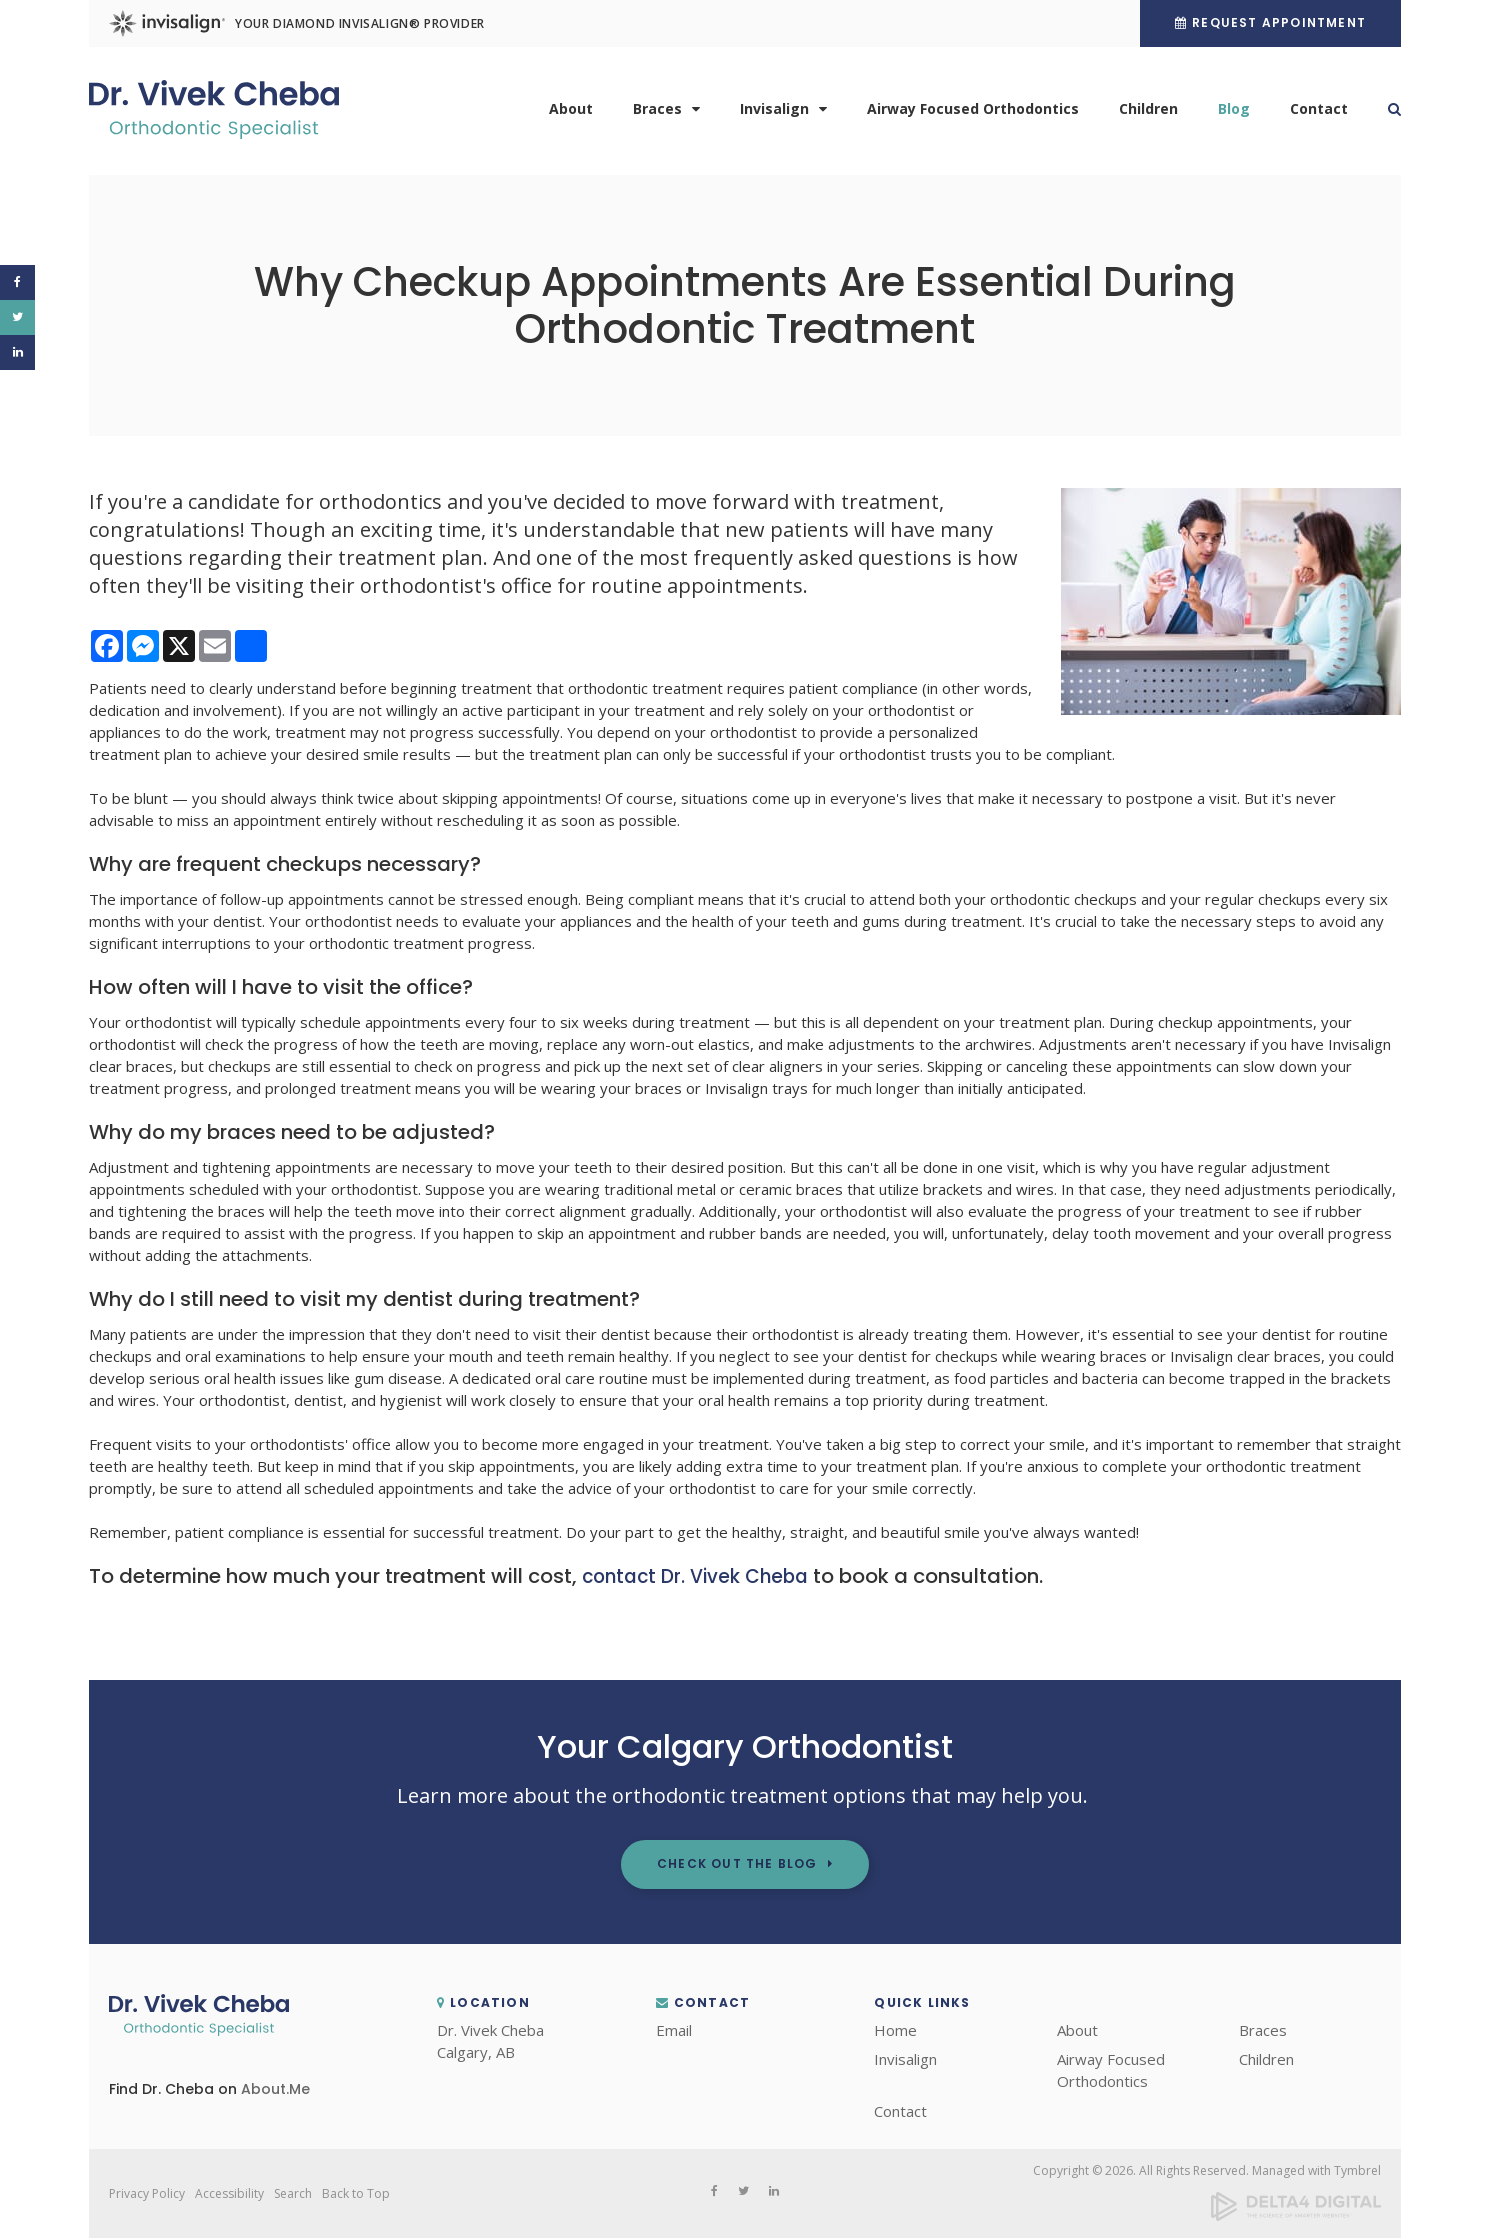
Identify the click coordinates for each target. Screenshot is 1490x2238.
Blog (1234, 112)
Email (674, 2030)
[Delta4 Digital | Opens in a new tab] (1296, 2216)
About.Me (275, 2089)
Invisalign (774, 112)
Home (895, 2030)
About (571, 112)
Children (1148, 112)
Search (1384, 113)
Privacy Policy (147, 2193)
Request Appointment (1279, 22)
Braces (657, 112)
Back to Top (356, 2193)
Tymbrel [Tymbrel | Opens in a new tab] (1357, 2170)
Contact (1319, 112)
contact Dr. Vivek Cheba (702, 1576)
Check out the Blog (737, 1863)
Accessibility (229, 2193)
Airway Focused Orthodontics (973, 112)
